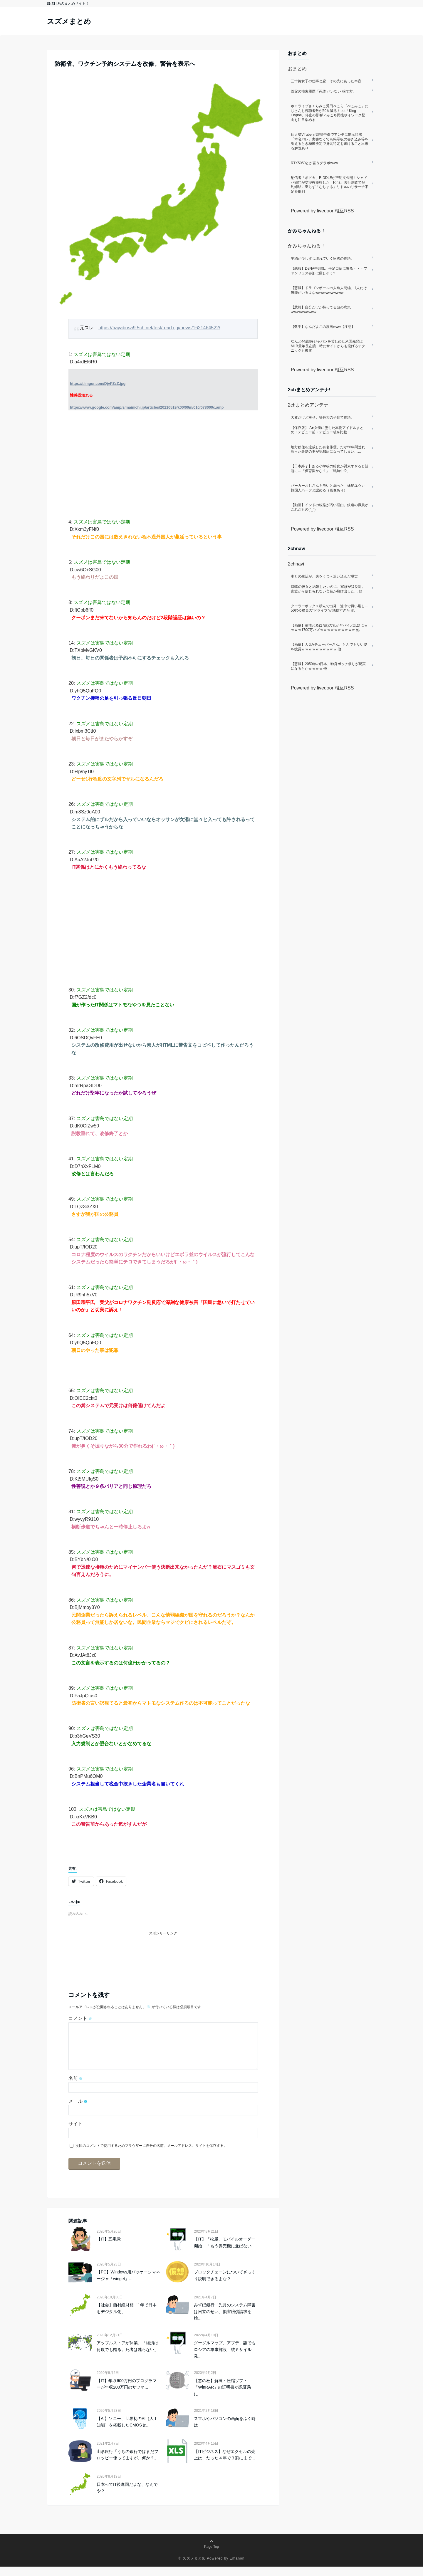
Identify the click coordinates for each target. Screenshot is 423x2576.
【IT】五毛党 (109, 2248)
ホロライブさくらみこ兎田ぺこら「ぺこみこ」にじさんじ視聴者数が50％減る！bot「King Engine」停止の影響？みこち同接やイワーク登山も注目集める (329, 113)
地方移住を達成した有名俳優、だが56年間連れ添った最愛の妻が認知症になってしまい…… (328, 449)
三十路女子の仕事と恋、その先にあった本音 (326, 81)
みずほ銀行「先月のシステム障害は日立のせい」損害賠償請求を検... (225, 2321)
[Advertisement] (163, 462)
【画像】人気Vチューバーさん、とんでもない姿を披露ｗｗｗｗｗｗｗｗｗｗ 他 (329, 646)
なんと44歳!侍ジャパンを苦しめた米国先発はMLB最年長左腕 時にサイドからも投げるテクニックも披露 (328, 346)
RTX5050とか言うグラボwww (314, 163)
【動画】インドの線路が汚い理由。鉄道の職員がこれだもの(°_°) (329, 507)
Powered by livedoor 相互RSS (322, 210)
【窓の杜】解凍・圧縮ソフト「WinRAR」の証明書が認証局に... (222, 2397)
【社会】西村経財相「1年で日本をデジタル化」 (127, 2317)
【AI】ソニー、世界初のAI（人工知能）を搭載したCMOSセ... (127, 2431)
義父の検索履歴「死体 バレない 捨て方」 (323, 91)
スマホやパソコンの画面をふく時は (225, 2431)
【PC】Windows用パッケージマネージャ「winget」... (128, 2284)
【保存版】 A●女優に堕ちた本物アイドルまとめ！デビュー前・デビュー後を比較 (327, 430)
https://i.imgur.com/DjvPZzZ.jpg (97, 384)
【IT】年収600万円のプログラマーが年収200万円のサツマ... (127, 2393)
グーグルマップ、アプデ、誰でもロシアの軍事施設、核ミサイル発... (225, 2359)
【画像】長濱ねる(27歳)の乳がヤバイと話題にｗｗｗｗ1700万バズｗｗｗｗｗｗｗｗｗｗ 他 (329, 627)
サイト (75, 2133)
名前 (75, 2087)
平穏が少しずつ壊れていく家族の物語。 (322, 258)
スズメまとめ (69, 21)
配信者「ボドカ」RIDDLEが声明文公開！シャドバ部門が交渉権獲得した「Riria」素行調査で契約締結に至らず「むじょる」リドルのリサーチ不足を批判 (329, 185)
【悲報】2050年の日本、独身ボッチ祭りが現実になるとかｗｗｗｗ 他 (328, 666)
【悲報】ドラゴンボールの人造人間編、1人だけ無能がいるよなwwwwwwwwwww (329, 290)
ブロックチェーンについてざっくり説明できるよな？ (225, 2284)
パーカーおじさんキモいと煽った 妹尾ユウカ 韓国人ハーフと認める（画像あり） (329, 488)
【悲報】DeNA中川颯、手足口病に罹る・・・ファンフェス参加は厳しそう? (329, 270)
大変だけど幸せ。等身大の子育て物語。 (322, 417)
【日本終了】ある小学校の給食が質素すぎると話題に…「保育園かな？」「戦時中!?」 (329, 468)
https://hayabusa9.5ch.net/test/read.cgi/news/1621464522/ (159, 327)
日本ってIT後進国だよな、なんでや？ (127, 2497)
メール (77, 2110)
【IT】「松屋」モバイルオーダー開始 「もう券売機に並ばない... (224, 2251)
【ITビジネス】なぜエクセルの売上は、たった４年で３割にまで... (224, 2464)
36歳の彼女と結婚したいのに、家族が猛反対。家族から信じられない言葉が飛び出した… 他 (328, 589)
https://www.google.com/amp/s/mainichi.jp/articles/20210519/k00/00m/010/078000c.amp (147, 407)
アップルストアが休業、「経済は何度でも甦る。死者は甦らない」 (127, 2355)
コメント (80, 2018)
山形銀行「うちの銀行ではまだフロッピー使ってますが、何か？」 (127, 2464)
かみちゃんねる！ (306, 245)
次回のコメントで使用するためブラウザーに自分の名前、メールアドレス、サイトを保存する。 (151, 2155)
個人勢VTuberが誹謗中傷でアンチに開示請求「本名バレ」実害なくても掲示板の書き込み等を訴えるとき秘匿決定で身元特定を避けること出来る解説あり (329, 141)
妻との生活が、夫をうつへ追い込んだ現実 (324, 576)
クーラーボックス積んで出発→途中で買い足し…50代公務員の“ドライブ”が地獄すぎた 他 (329, 608)
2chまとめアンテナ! (309, 404)
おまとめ (297, 68)
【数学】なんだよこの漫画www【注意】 (323, 327)
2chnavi (296, 563)
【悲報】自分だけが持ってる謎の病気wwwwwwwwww (321, 309)
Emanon (237, 2568)
